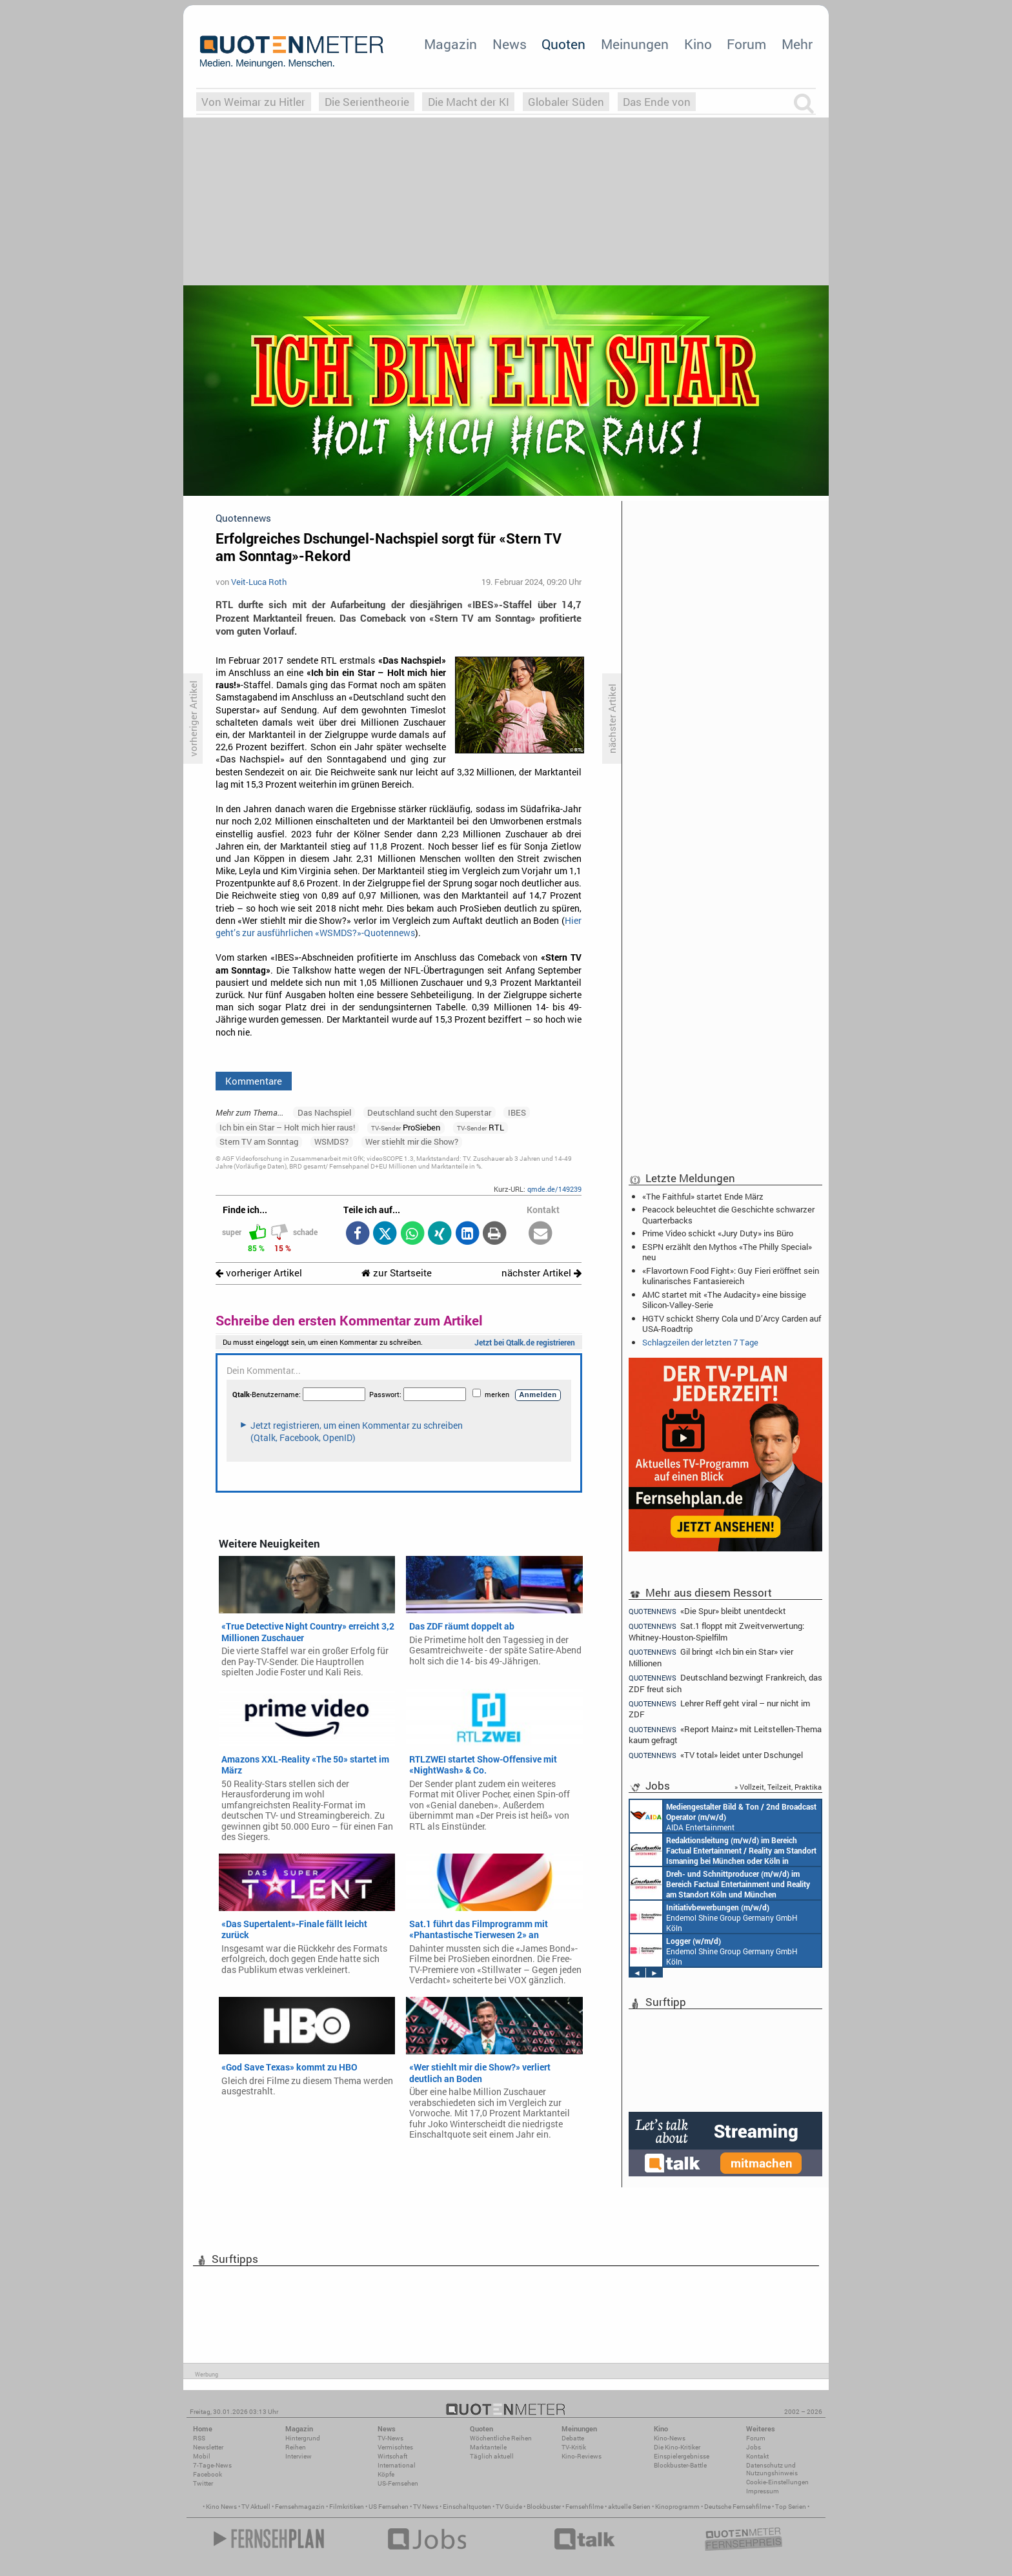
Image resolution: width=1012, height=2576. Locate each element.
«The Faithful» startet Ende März (703, 1196)
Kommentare (253, 1080)
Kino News (221, 2506)
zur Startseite (396, 1273)
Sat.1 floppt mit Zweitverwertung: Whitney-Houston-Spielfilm (716, 1631)
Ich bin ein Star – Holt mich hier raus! (287, 1127)
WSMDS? (331, 1141)
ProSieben (405, 1127)
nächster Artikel (541, 1273)
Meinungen (635, 44)
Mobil (201, 2456)
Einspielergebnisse (681, 2456)
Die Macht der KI (468, 101)
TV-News (390, 2438)
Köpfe (386, 2474)
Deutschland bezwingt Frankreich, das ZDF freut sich (725, 1682)
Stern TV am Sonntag (258, 1141)
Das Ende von (657, 101)
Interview (298, 2456)
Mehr (797, 44)
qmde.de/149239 (554, 1189)
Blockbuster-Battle (680, 2465)
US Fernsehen (389, 2506)
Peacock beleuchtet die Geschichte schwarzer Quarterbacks (728, 1214)
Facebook (207, 2474)
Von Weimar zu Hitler (253, 101)
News (509, 44)
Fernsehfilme (584, 2506)
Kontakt (757, 2456)
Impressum (762, 2491)
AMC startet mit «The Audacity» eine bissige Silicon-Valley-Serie (724, 1300)
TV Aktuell (255, 2506)
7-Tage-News (212, 2465)
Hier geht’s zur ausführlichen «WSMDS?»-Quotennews (399, 927)
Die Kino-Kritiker (677, 2447)
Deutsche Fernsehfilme (737, 2506)
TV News (425, 2506)
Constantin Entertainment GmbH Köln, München (720, 1883)
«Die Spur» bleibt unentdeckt (707, 1611)
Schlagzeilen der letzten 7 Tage (700, 1342)
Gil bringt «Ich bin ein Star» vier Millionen (711, 1657)
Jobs (753, 2447)
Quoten (563, 44)
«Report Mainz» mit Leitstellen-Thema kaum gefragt (725, 1734)
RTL (480, 1127)
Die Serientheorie (367, 101)
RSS (199, 2438)
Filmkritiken (346, 2506)
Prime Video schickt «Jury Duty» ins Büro (717, 1233)
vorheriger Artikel (259, 1273)
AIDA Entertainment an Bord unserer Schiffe (723, 1816)
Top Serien (790, 2506)
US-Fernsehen (398, 2483)
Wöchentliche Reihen (501, 2438)
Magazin (450, 44)
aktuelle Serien (629, 2506)
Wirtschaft (392, 2456)
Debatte (573, 2438)
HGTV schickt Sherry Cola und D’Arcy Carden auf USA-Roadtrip (731, 1323)
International (397, 2465)
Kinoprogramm (677, 2506)
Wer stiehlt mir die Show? (411, 1141)
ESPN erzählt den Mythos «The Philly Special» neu (727, 1252)
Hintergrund (302, 2438)
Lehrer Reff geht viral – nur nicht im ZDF (719, 1708)
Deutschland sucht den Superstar (429, 1112)
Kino (698, 44)
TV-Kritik (574, 2447)
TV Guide (509, 2506)
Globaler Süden (566, 101)
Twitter (203, 2483)
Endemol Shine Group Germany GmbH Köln (714, 1917)
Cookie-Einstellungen (777, 2482)
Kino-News (669, 2438)
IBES (517, 1112)
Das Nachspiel (324, 1112)
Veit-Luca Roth (259, 582)
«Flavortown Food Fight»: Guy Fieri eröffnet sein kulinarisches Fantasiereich (730, 1276)
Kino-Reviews (582, 2456)
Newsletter (208, 2447)
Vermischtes (395, 2447)
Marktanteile (488, 2447)
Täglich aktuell (492, 2456)
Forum (746, 44)
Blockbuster (544, 2506)
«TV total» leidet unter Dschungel (716, 1755)
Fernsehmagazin (300, 2506)
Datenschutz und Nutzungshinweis (772, 2469)
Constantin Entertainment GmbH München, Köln (723, 1850)
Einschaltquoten (467, 2506)
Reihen (295, 2447)
